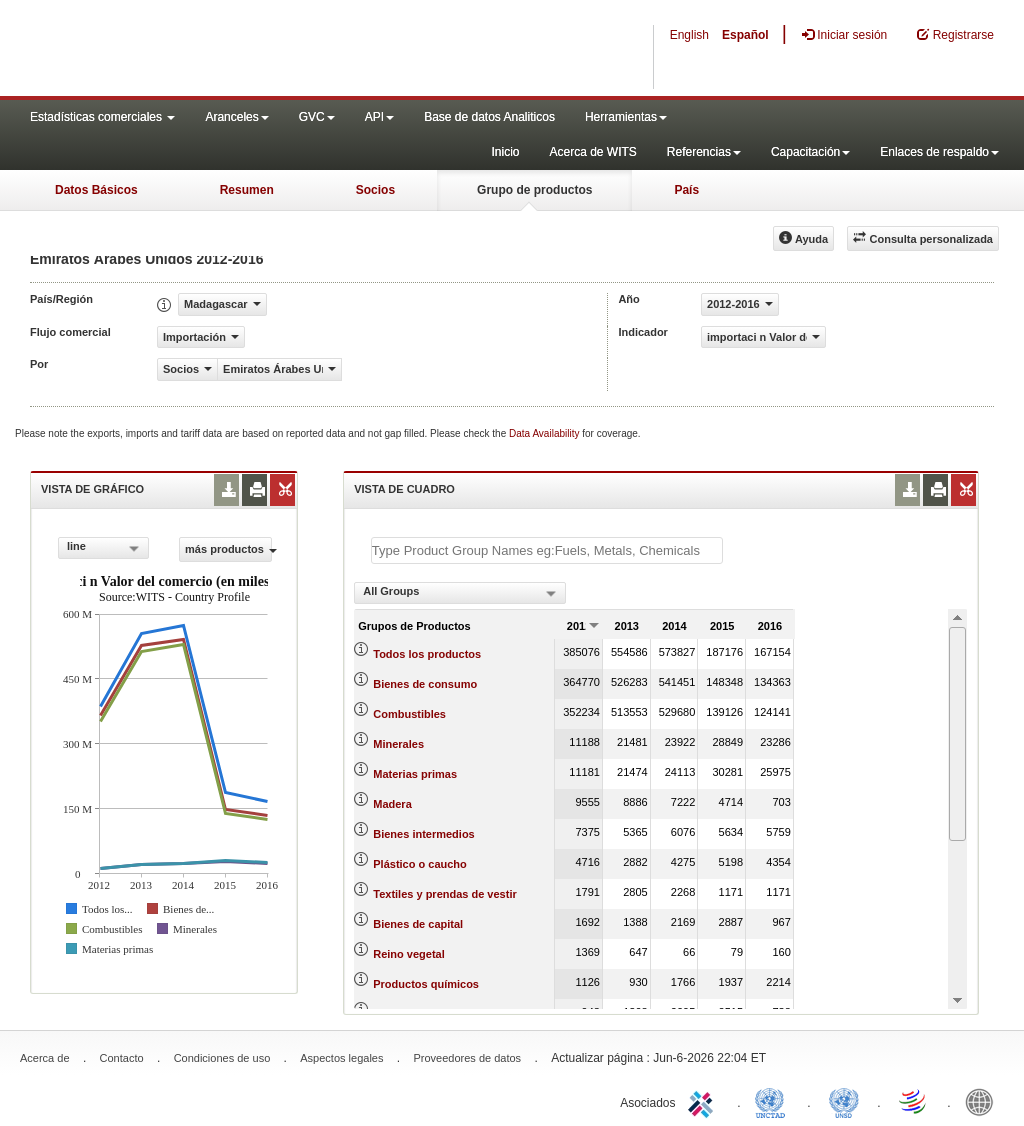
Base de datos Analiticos (489, 117)
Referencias (704, 152)
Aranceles (236, 117)
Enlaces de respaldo (939, 152)
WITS (200, 50)
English (689, 35)
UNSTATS (844, 1101)
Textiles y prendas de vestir (444, 894)
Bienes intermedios (423, 834)
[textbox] (547, 550)
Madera (392, 804)
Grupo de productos (534, 190)
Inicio (505, 152)
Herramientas (626, 117)
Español (745, 35)
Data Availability (545, 433)
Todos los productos (427, 654)
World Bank (984, 1101)
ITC (704, 1101)
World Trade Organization (914, 1101)
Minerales (398, 744)
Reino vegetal (409, 954)
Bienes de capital (418, 924)
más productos (228, 549)
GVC (317, 117)
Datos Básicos (96, 190)
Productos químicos (426, 984)
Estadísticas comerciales (102, 117)
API (379, 117)
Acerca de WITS (592, 152)
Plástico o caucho (420, 864)
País (686, 190)
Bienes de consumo (425, 684)
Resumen (247, 190)
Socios (375, 190)
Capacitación (810, 152)
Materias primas (415, 774)
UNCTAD (774, 1101)
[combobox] (103, 548)
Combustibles (409, 714)
